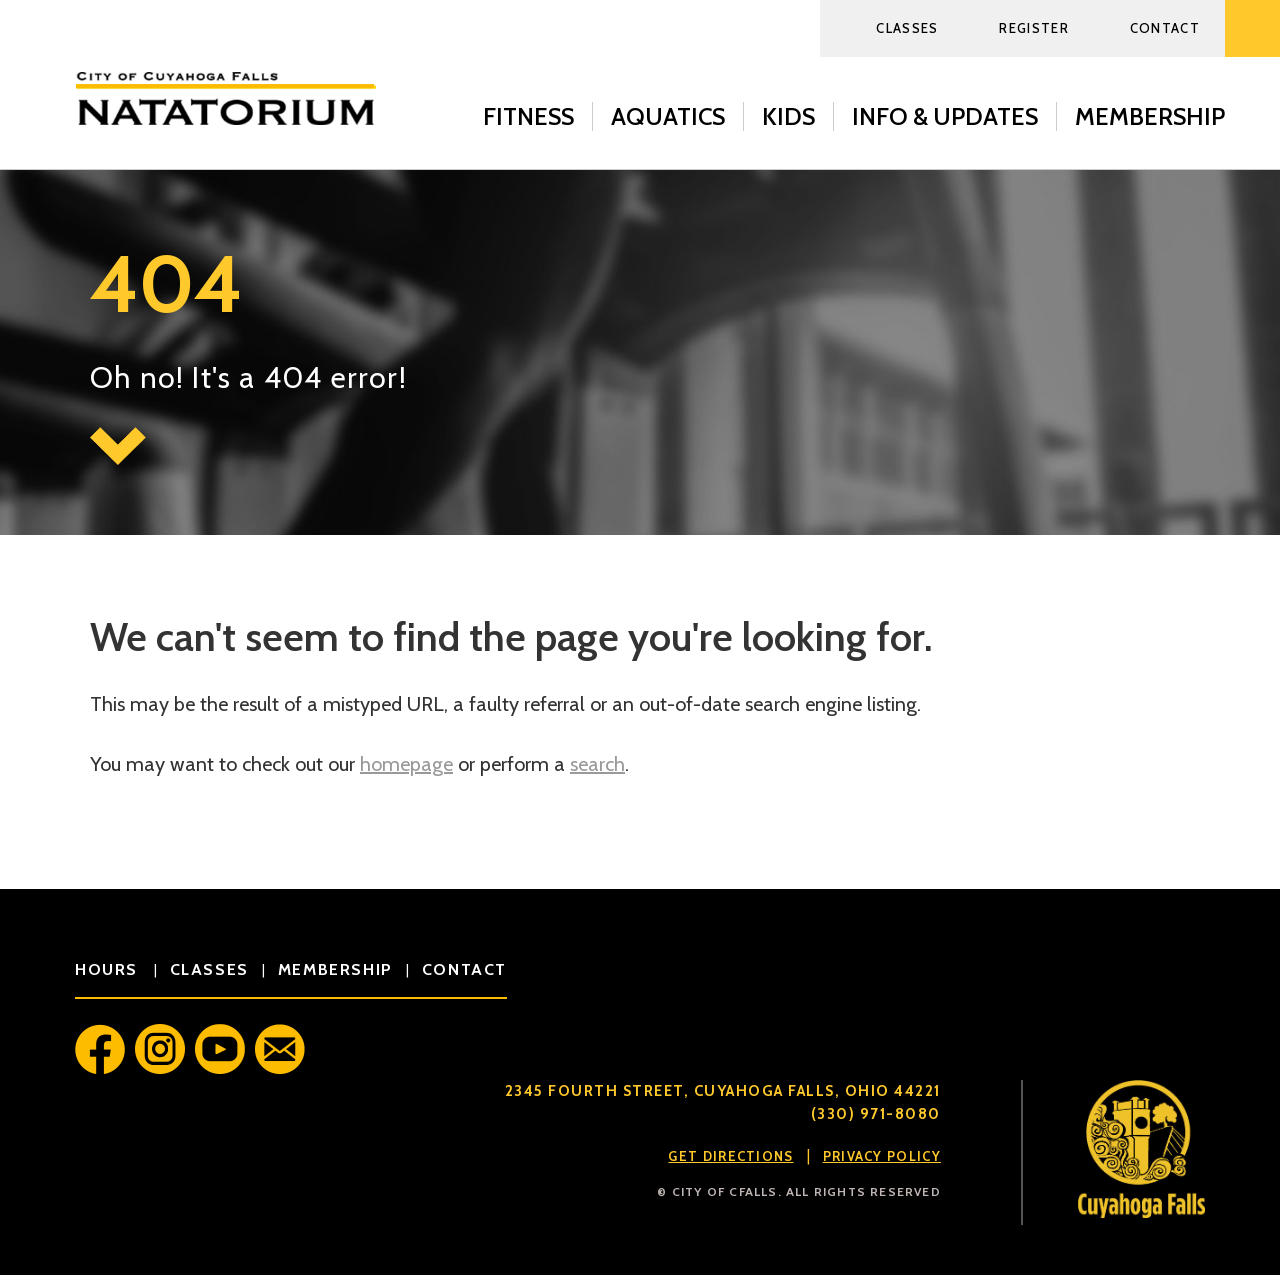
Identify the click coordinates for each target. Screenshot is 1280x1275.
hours (109, 969)
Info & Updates (945, 116)
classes (209, 969)
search (597, 764)
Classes (907, 28)
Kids (788, 116)
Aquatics (668, 116)
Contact (1165, 28)
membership (335, 969)
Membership (1150, 116)
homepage (406, 764)
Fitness (528, 116)
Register (1033, 28)
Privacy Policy (882, 1156)
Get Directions (730, 1156)
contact (464, 969)
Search (1252, 28)
